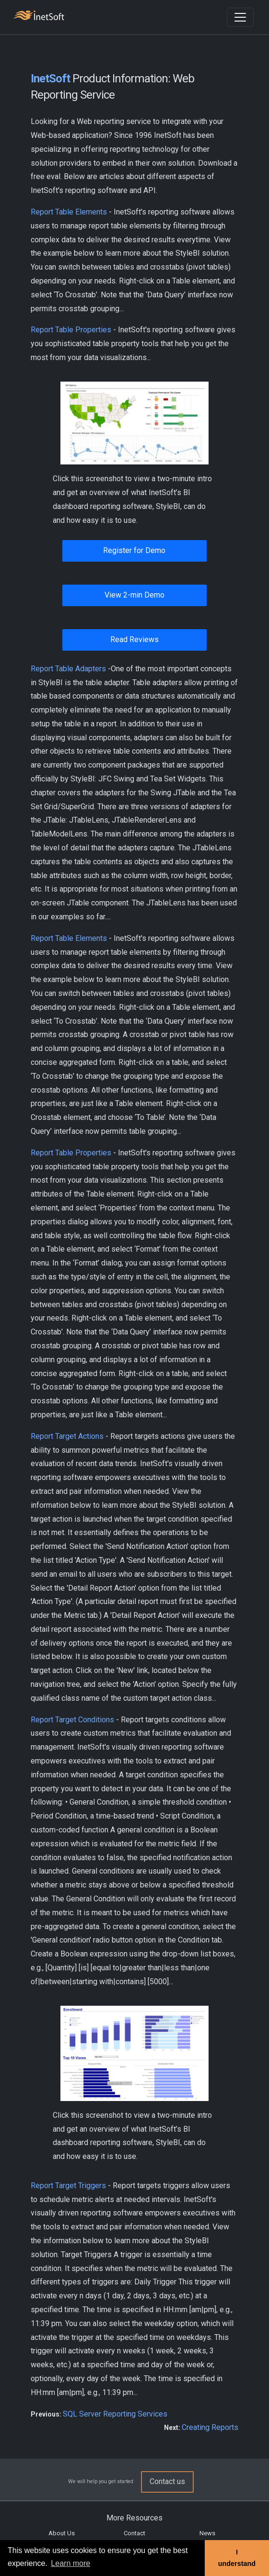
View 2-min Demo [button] (134, 594)
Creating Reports (210, 2427)
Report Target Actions (67, 1436)
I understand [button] (237, 2557)
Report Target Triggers (68, 2185)
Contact (134, 2533)
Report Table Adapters (68, 668)
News (207, 2533)
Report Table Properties (71, 329)
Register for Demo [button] (134, 550)
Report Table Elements (69, 211)
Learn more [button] (70, 2563)
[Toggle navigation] (240, 17)
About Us (61, 2533)
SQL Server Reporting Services (115, 2413)
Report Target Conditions (72, 1719)
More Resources (134, 2517)
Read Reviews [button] (134, 639)
